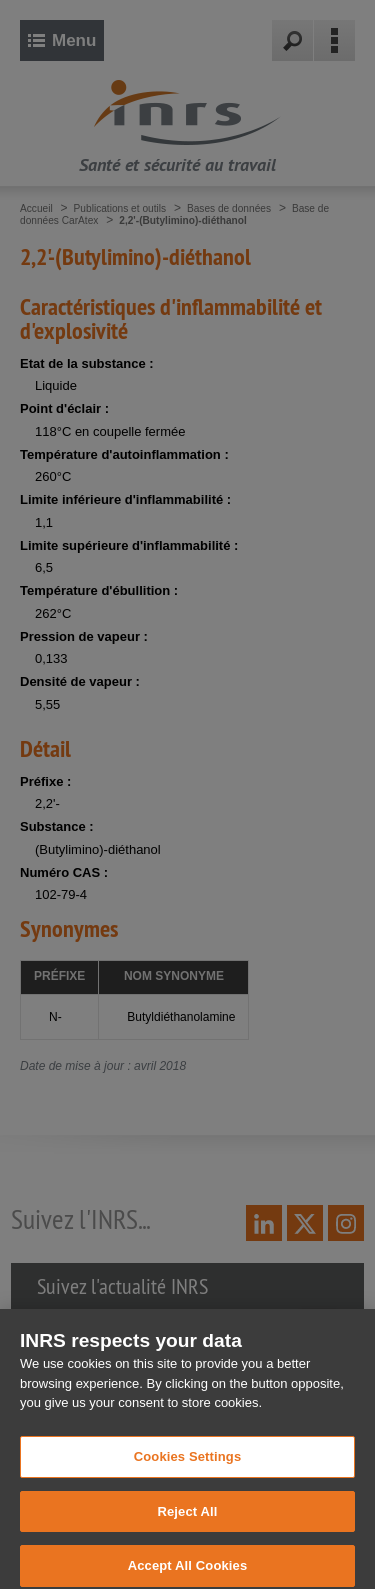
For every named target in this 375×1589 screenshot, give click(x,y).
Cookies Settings (188, 1465)
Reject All (187, 1520)
